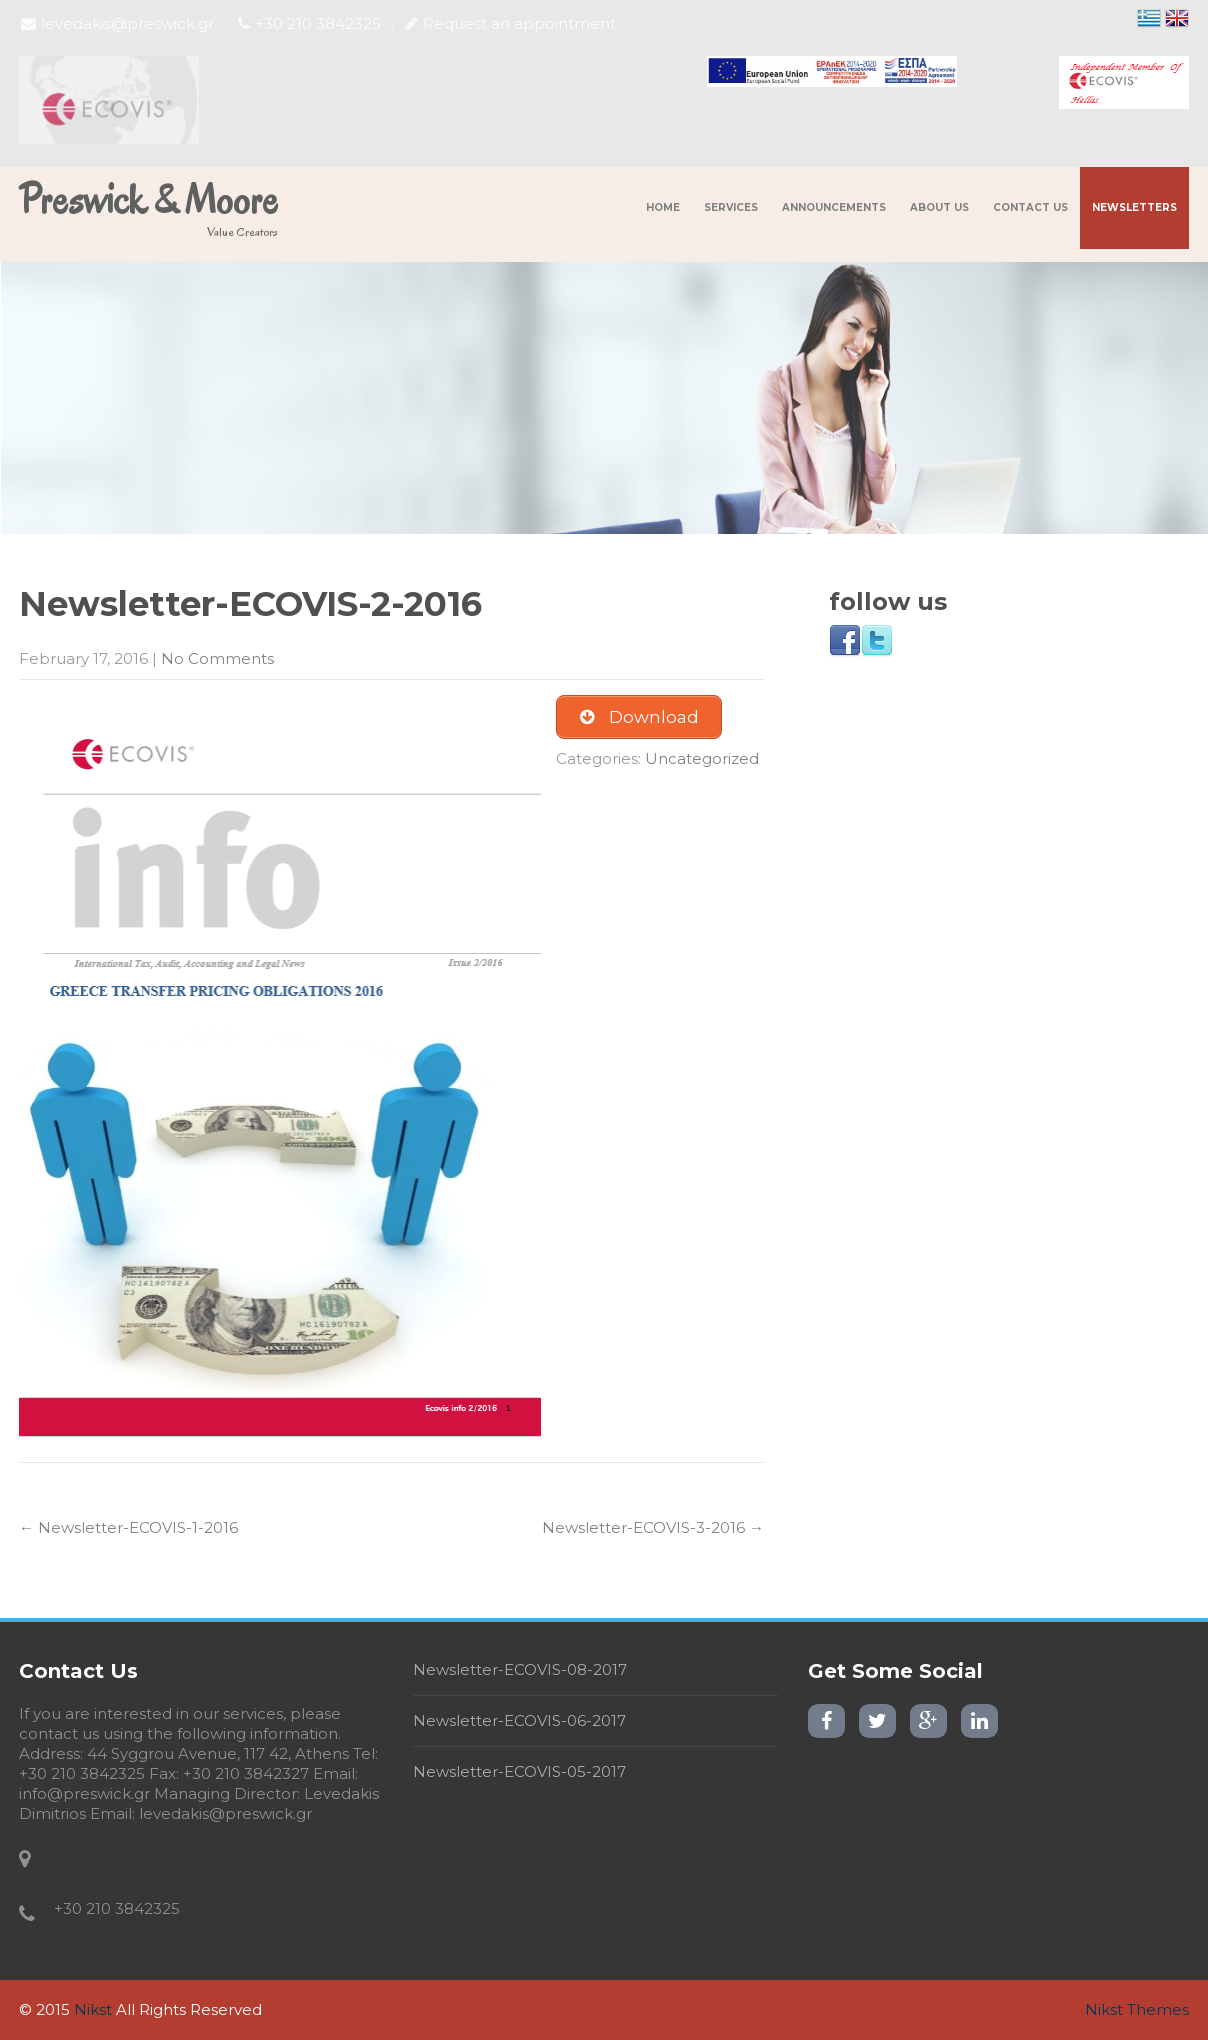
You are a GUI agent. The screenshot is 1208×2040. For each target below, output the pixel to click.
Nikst (93, 2009)
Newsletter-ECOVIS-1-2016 (128, 1527)
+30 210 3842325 (309, 23)
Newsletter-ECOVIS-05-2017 (519, 1771)
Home (663, 207)
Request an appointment (510, 23)
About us (939, 207)
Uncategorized (702, 758)
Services (731, 207)
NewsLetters (1134, 207)
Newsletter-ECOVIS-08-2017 (520, 1669)
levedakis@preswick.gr (117, 23)
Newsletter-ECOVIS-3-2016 (653, 1527)
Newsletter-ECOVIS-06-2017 (519, 1720)
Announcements (834, 207)
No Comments (217, 658)
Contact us (1030, 207)
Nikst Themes (1137, 2009)
